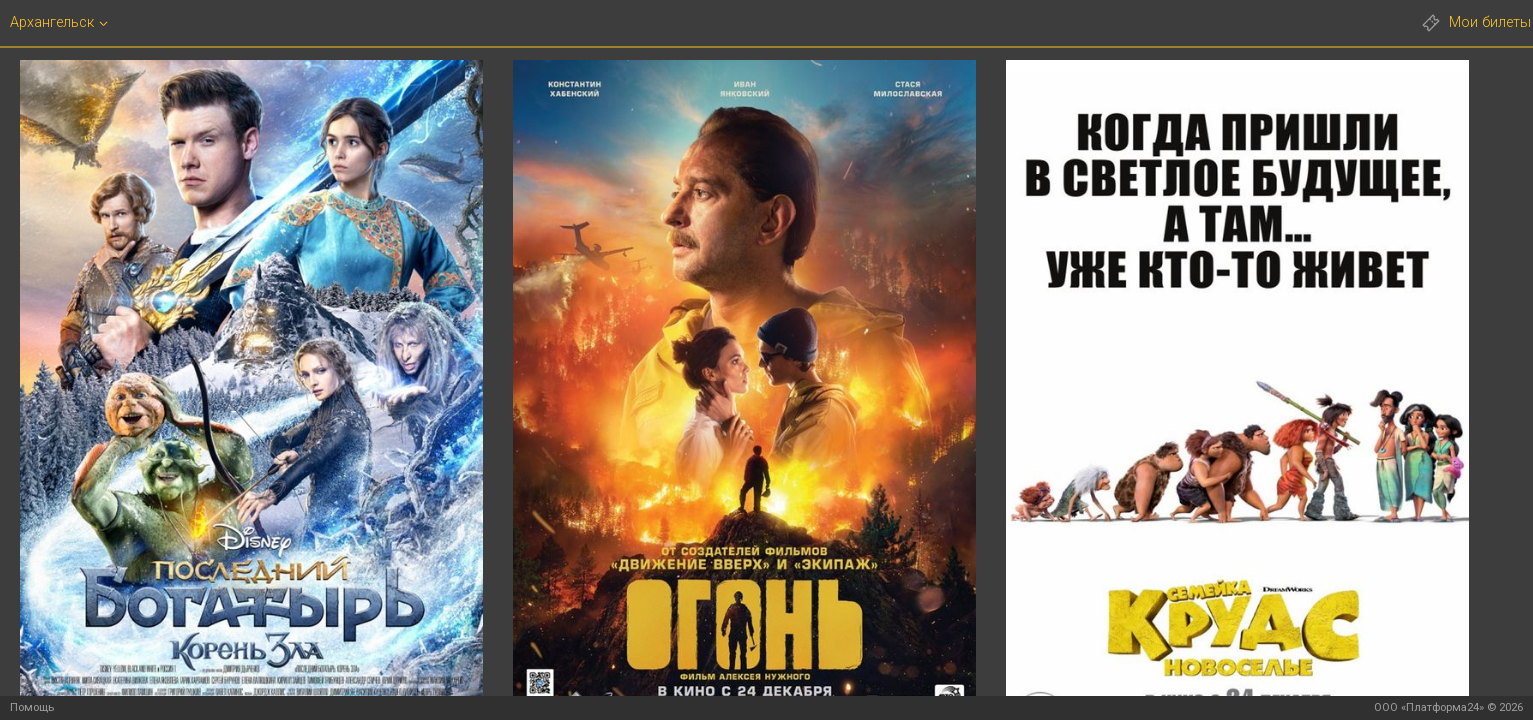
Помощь (32, 707)
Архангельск (52, 23)
